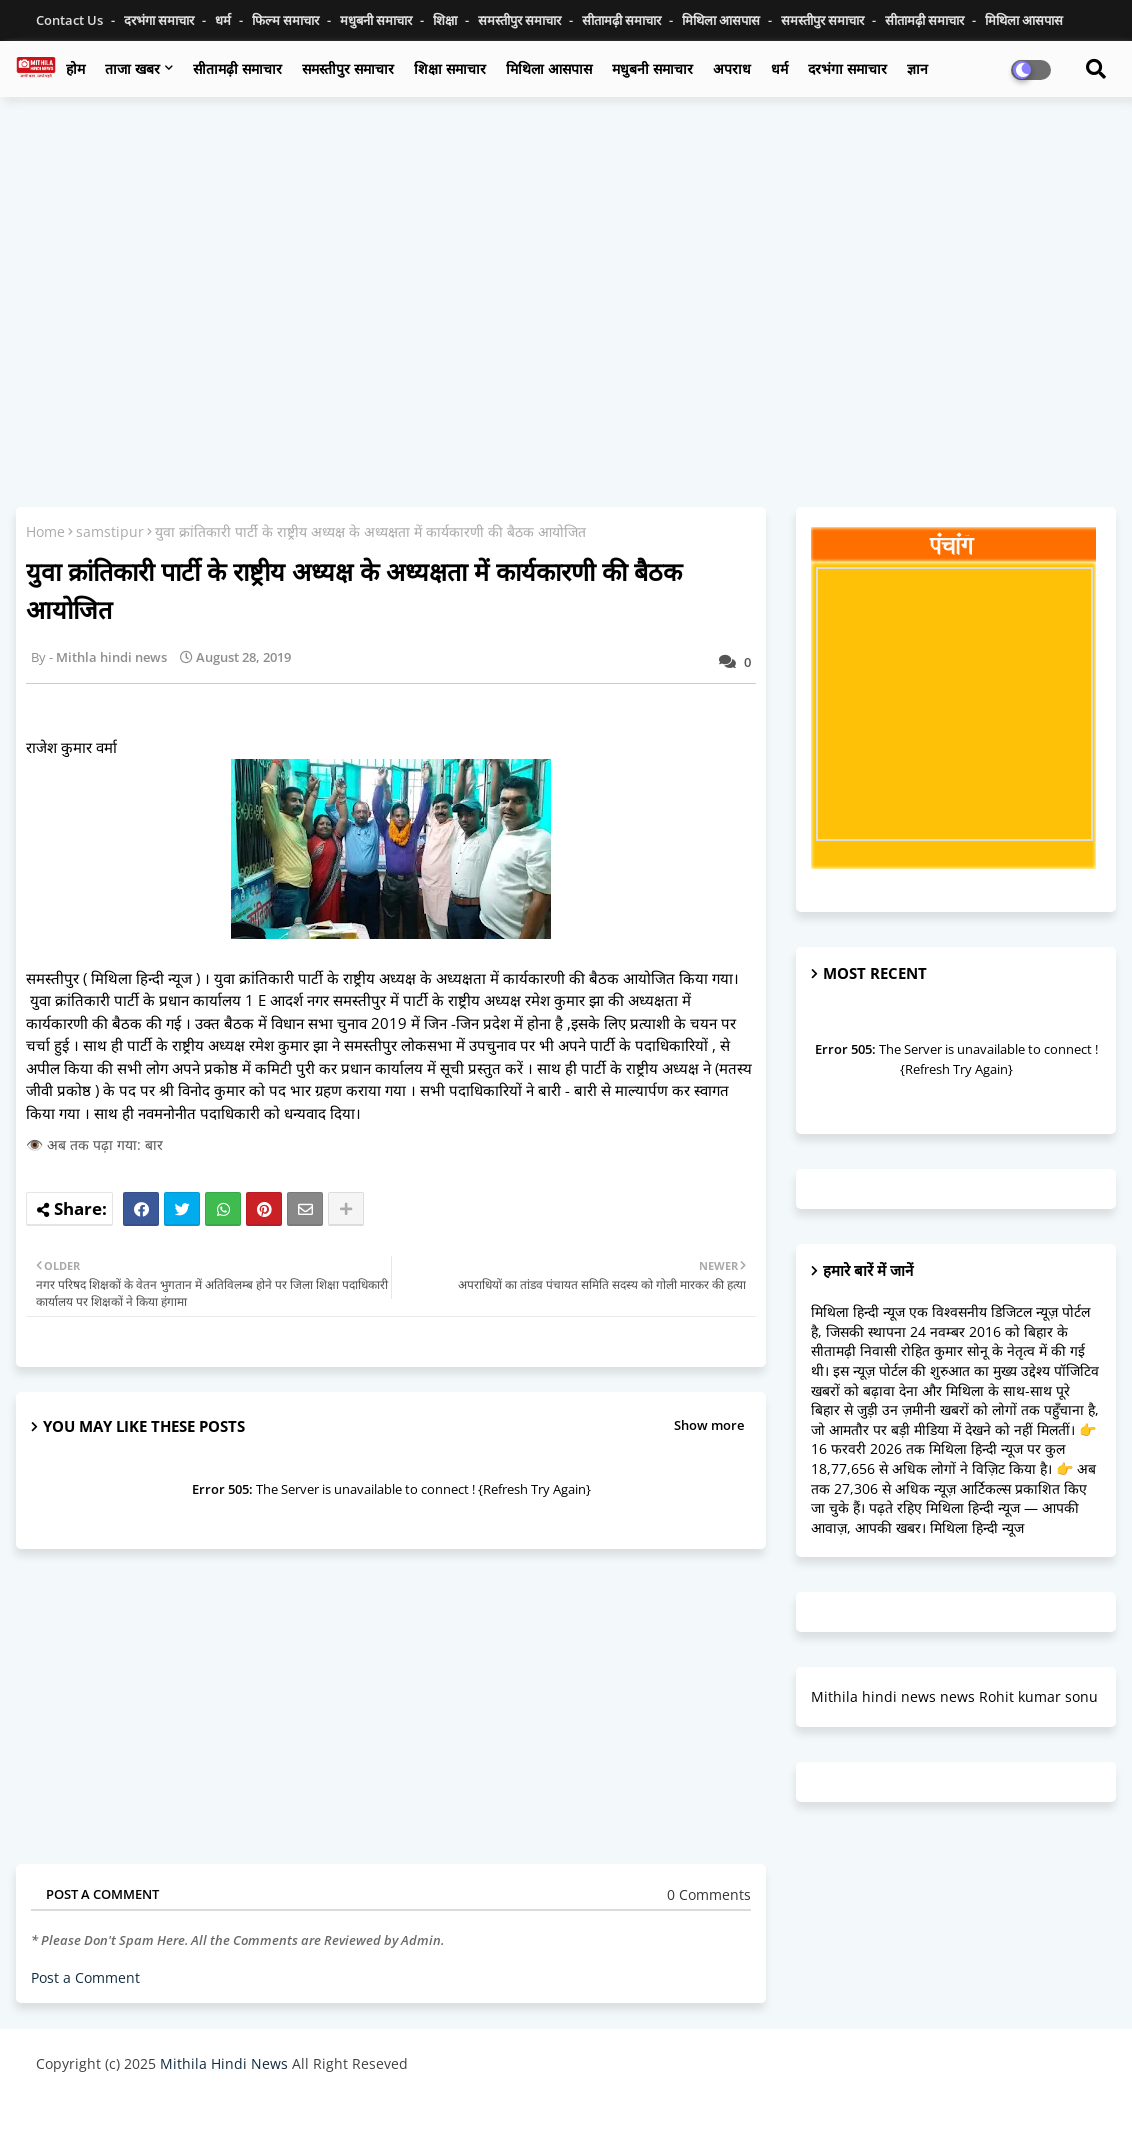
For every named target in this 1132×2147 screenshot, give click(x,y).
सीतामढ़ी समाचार (623, 20)
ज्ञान (917, 68)
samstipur (110, 531)
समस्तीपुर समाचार (521, 20)
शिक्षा (446, 20)
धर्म (224, 20)
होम (75, 68)
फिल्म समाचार (287, 20)
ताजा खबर (132, 68)
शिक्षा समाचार (450, 68)
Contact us (71, 20)
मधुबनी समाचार (377, 20)
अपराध (732, 68)
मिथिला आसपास (722, 20)
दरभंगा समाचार (160, 20)
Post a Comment (85, 1977)
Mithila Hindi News (224, 2063)
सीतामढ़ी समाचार (237, 68)
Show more (709, 1425)
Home (45, 531)
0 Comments (709, 1894)
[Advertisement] (566, 257)
